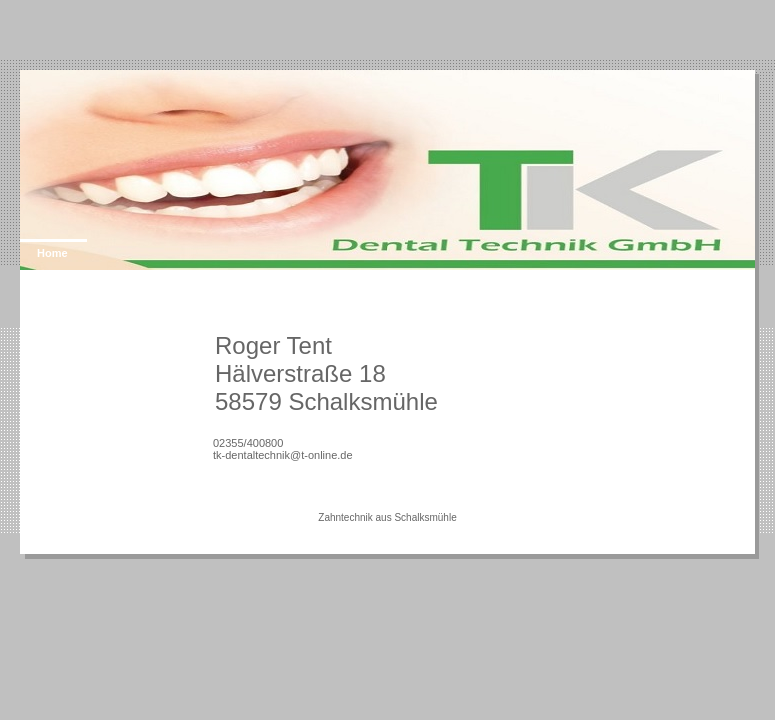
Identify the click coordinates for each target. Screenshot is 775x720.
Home (52, 253)
